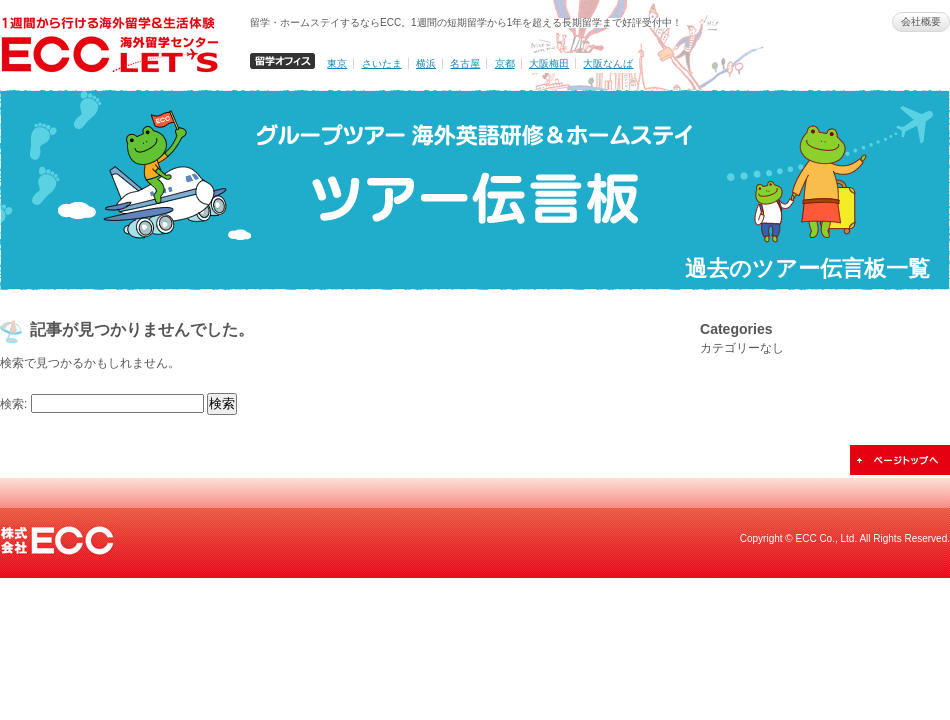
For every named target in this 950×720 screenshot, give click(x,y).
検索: (13, 404)
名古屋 (465, 63)
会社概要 (921, 21)
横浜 (426, 63)
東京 (337, 63)
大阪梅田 (549, 63)
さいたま (382, 63)
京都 (505, 63)
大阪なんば (608, 63)
